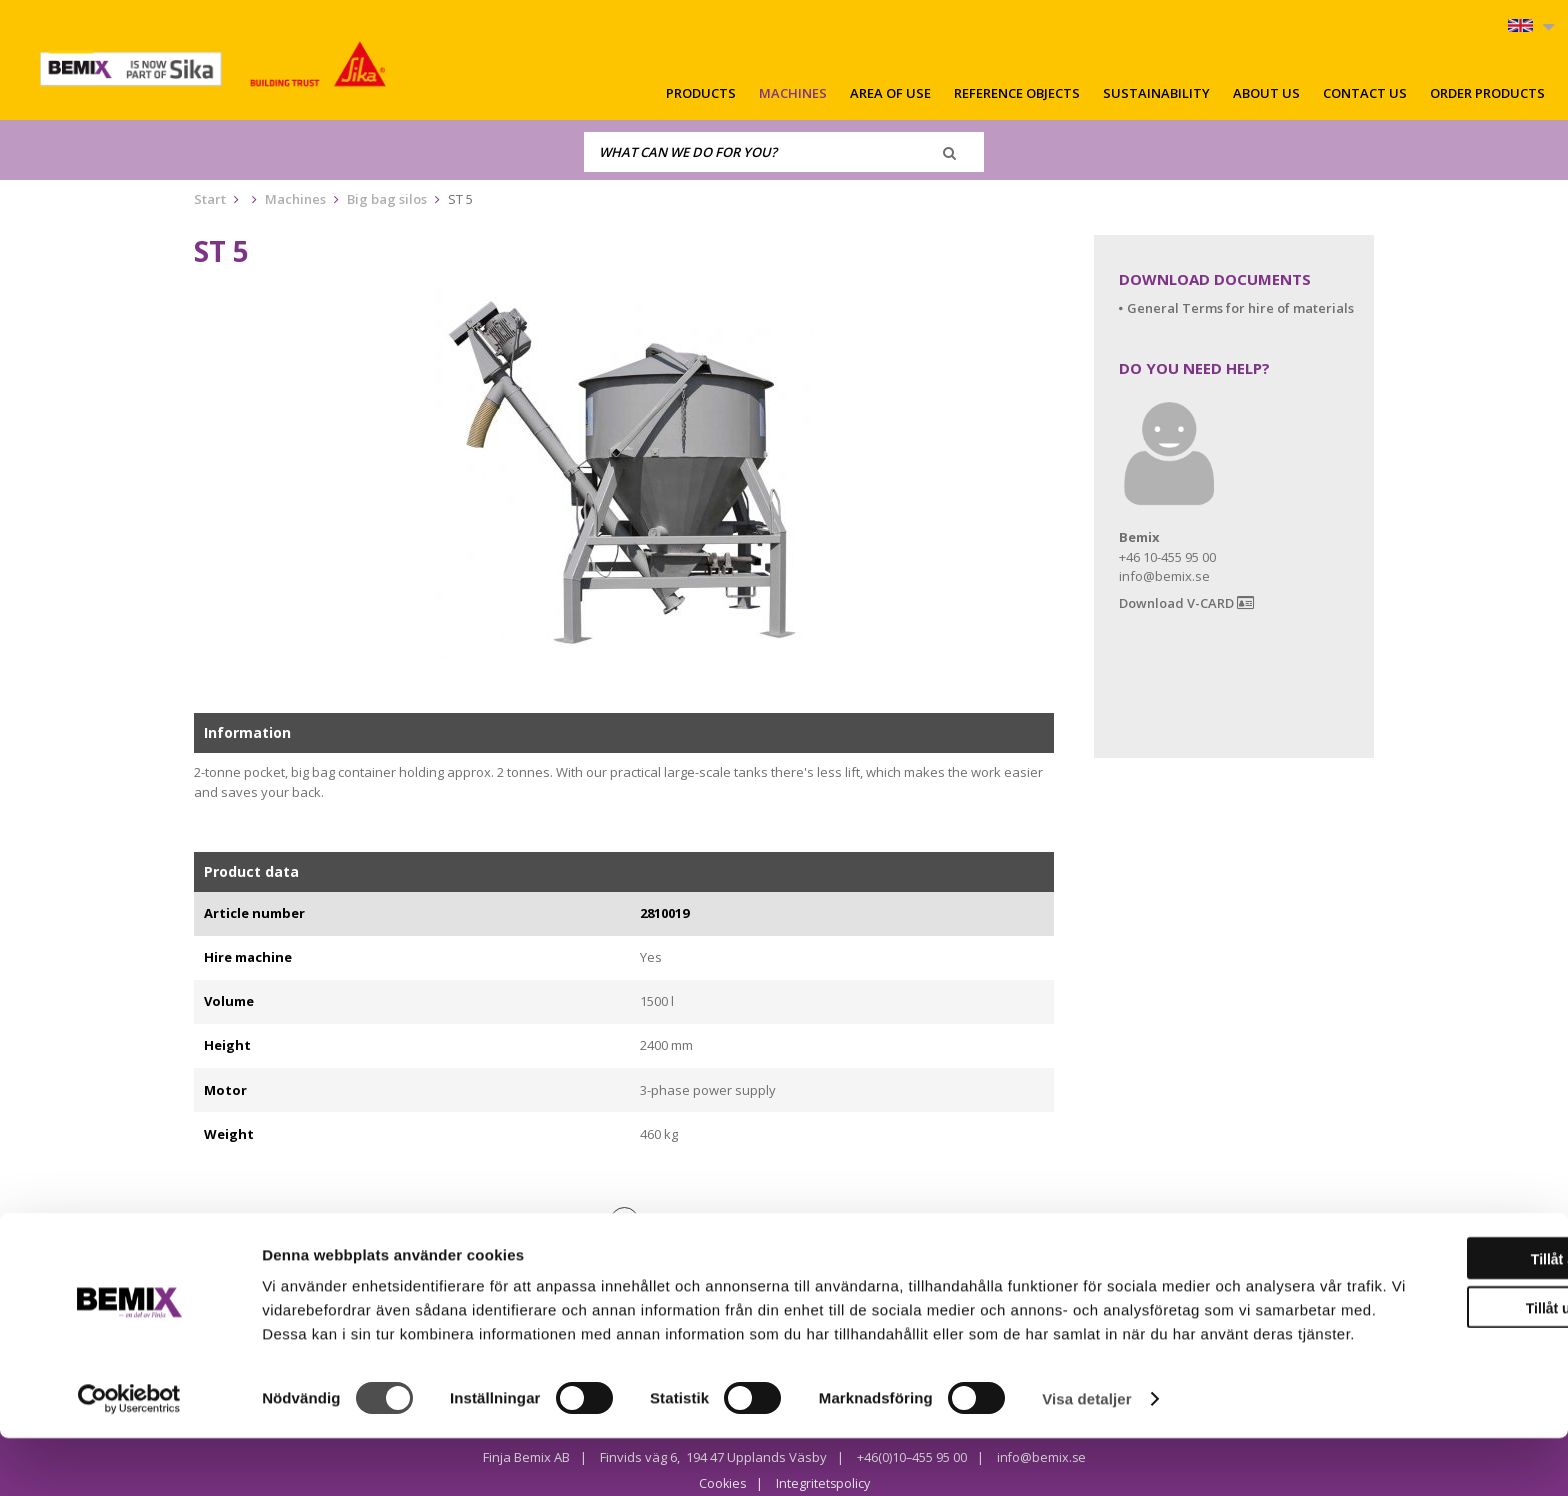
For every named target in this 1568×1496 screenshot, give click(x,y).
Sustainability (1156, 93)
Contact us (1365, 93)
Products (701, 93)
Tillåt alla (1401, 1293)
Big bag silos (387, 199)
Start (210, 199)
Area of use (890, 93)
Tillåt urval (1401, 1342)
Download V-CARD (1186, 603)
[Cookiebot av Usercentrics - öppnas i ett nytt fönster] (129, 1457)
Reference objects (1017, 93)
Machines (793, 93)
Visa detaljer (1086, 1456)
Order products (1487, 93)
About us (1266, 93)
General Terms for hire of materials (1240, 308)
